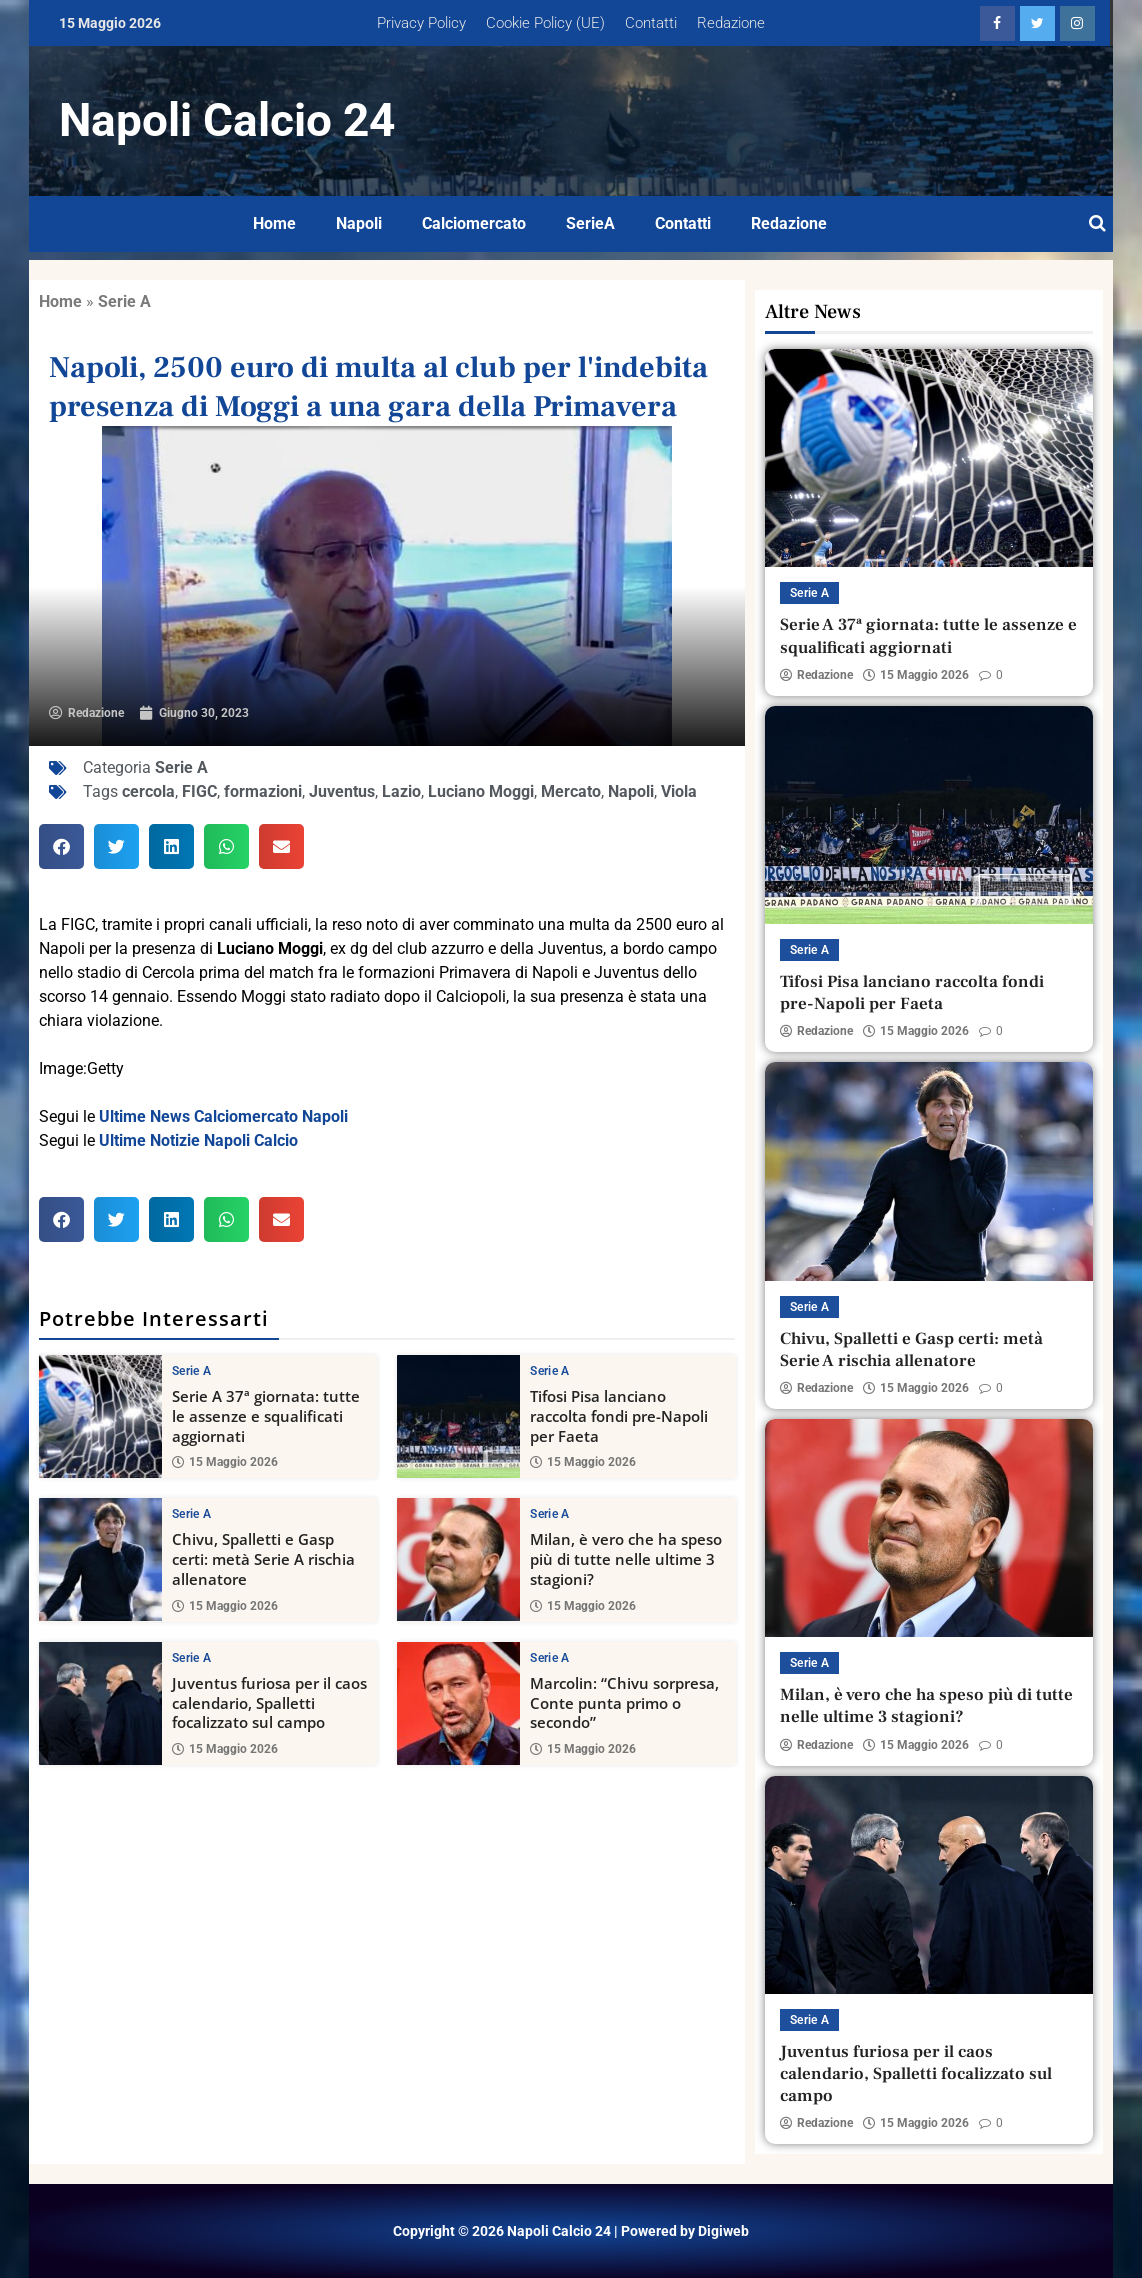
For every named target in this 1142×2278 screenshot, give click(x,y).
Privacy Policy (421, 23)
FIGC (199, 791)
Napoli (359, 223)
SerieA (590, 223)
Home (274, 223)
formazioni (263, 791)
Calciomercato (474, 223)
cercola (148, 791)
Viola (679, 791)
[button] (61, 846)
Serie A (124, 301)
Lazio (401, 791)
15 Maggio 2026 (225, 1462)
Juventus (342, 791)
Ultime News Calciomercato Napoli (223, 1116)
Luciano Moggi (481, 791)
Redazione (731, 23)
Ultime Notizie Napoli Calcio (198, 1140)
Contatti (651, 23)
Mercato (571, 791)
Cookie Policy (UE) (545, 23)
